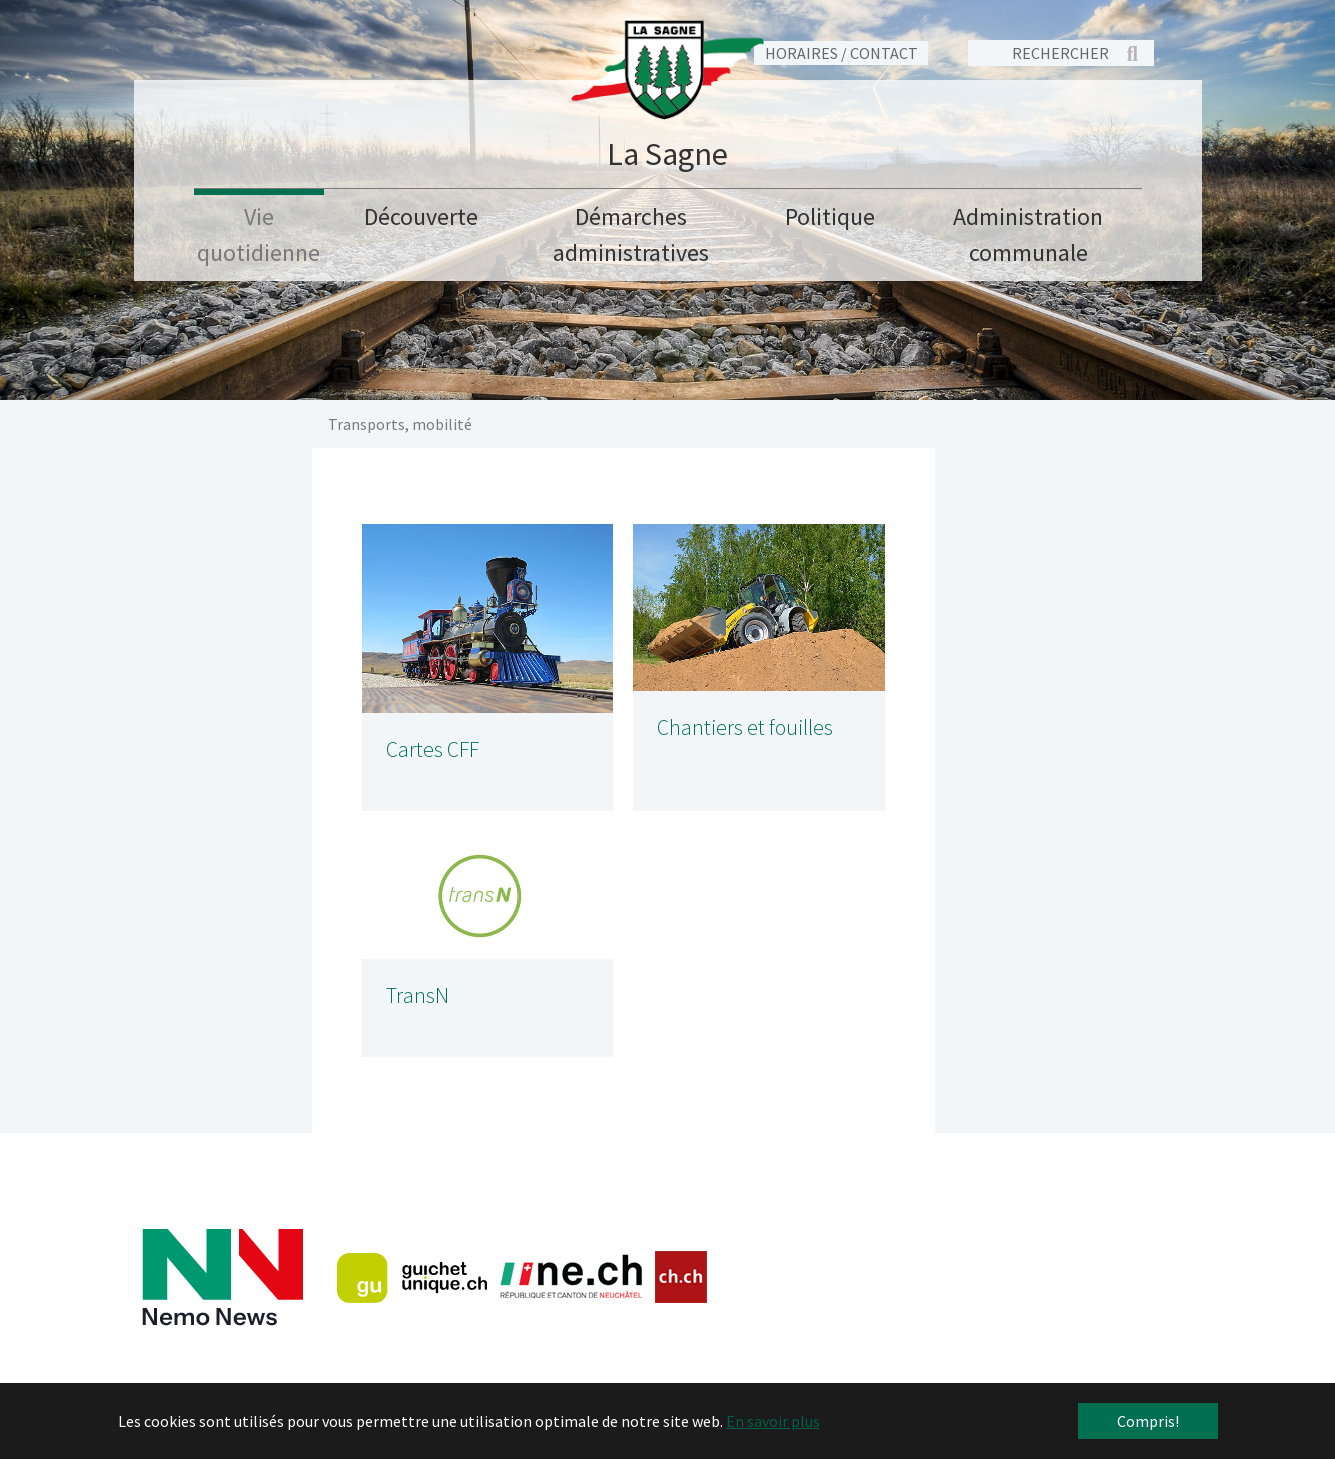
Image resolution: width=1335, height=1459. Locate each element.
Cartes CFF (432, 749)
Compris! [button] (1148, 1421)
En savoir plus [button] (773, 1421)
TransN (417, 995)
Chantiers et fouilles (745, 727)
